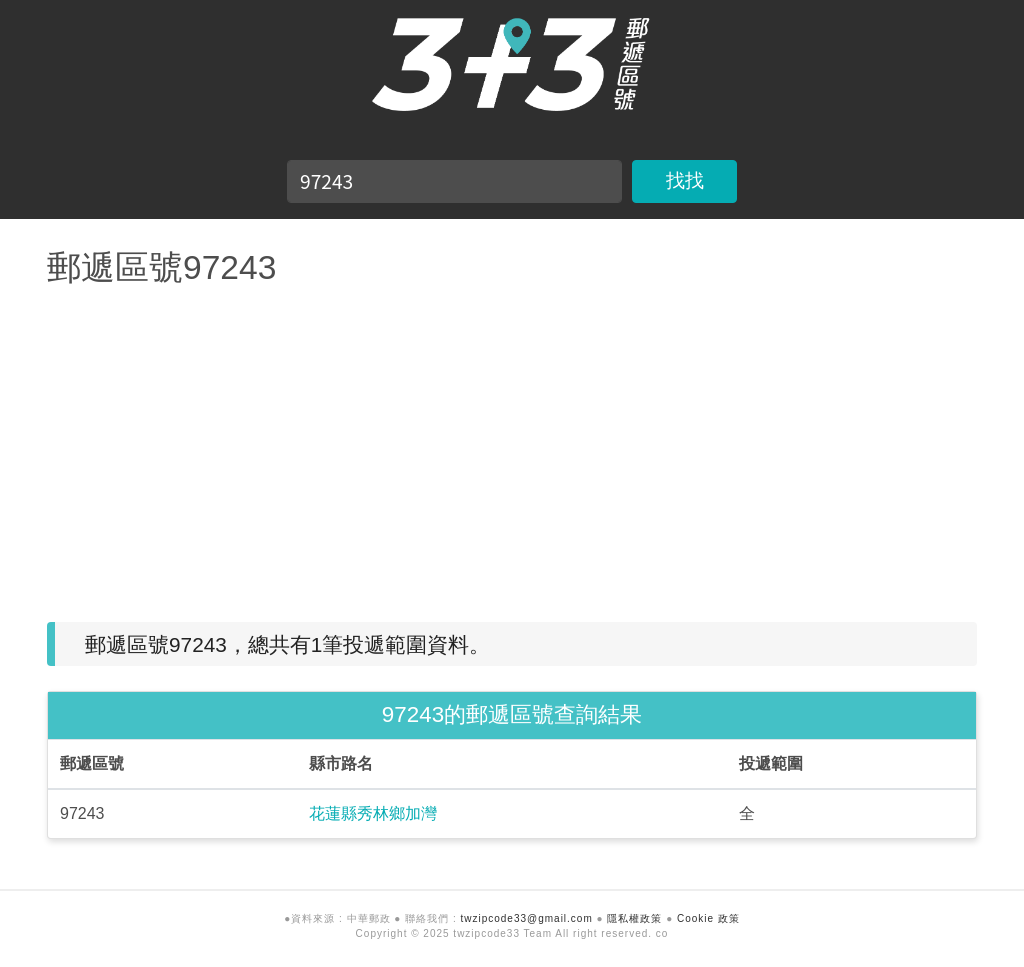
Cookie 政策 (708, 918)
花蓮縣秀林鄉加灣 (373, 813)
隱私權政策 (634, 918)
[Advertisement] (512, 447)
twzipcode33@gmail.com (526, 918)
